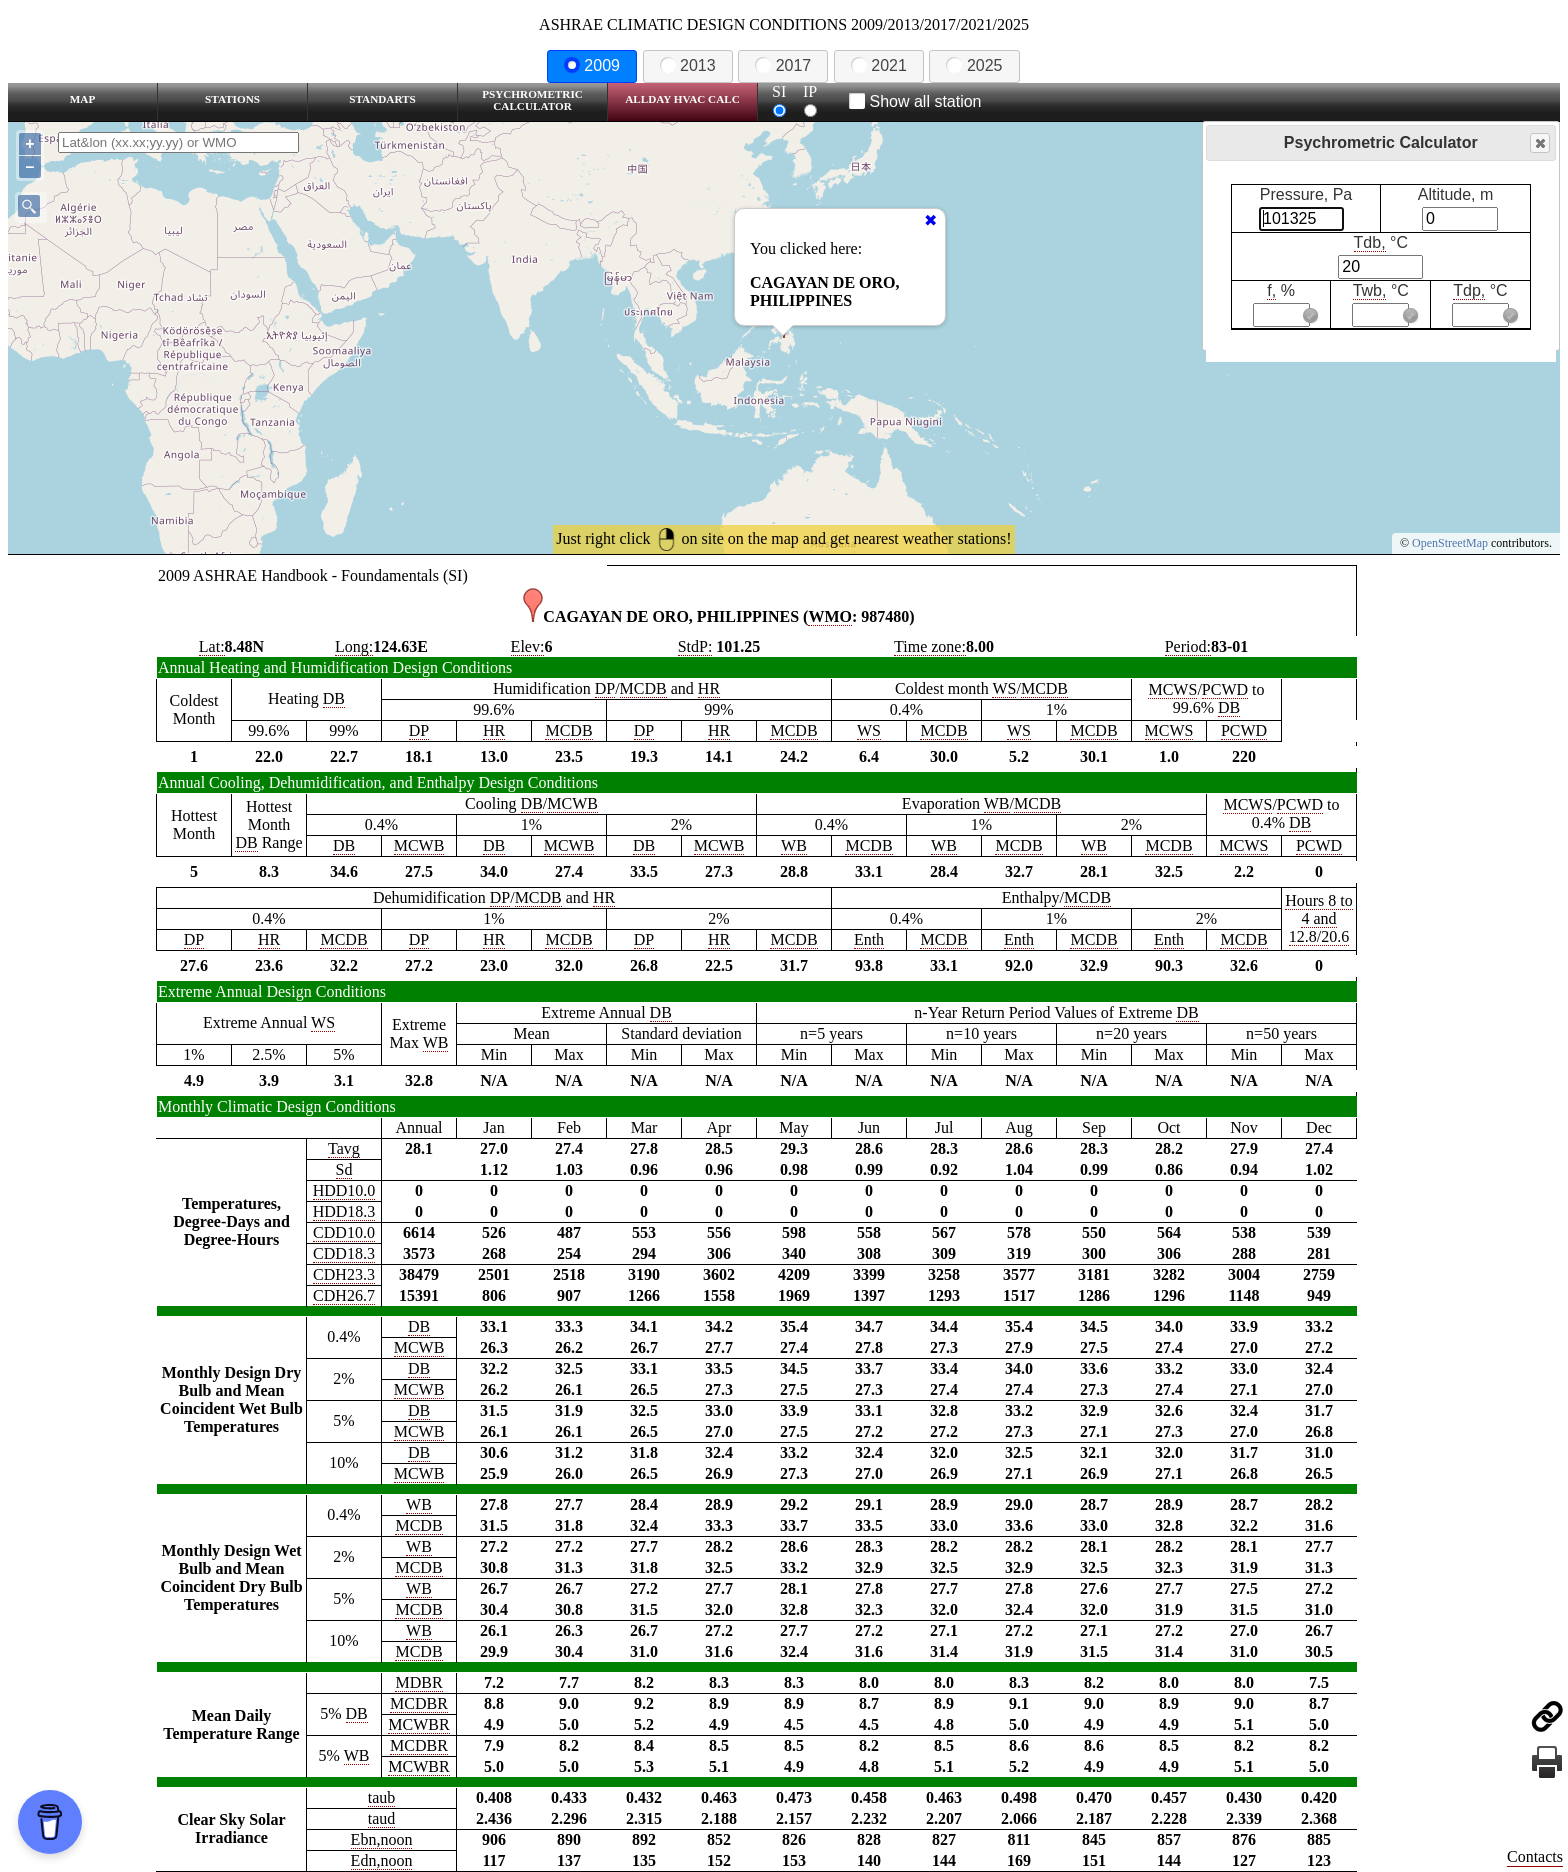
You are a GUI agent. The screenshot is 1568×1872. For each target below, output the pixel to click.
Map (82, 99)
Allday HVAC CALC (682, 99)
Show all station (915, 101)
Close (1539, 143)
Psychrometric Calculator (532, 100)
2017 (783, 65)
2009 (592, 65)
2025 (974, 65)
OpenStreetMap (1450, 543)
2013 (688, 65)
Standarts (382, 99)
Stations (232, 99)
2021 (879, 65)
